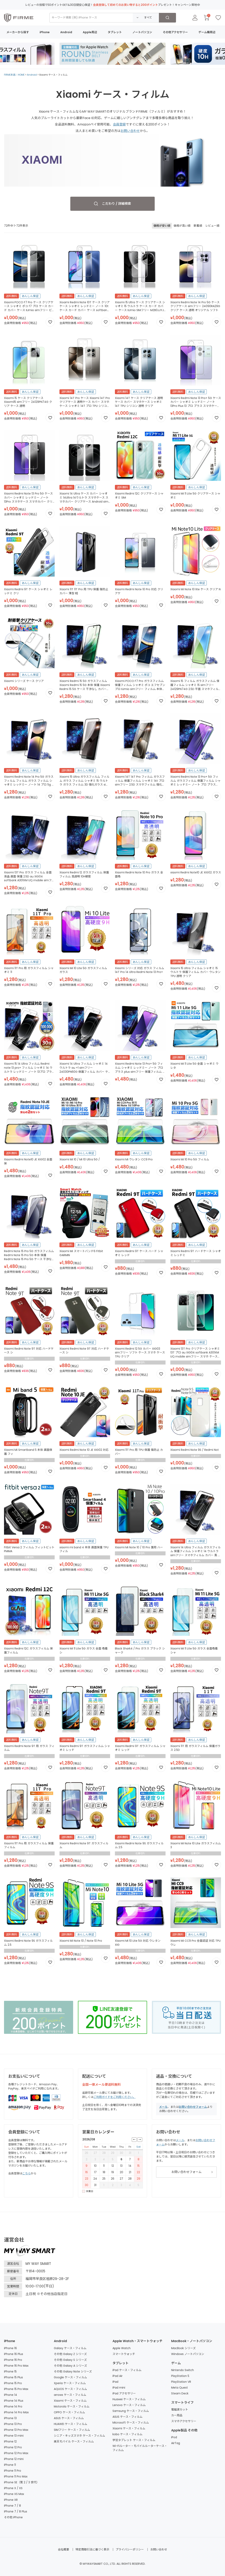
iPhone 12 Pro (13, 2447)
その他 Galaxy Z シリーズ (70, 2354)
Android (32, 74)
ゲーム (176, 2363)
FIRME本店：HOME (14, 74)
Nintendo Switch (182, 2370)
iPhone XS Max (14, 2494)
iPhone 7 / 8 (12, 2506)
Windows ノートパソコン (187, 2354)
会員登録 (119, 124)
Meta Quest (179, 2388)
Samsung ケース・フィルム (130, 2411)
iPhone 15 (10, 2371)
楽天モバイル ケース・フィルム (74, 2441)
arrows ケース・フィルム (70, 2395)
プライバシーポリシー (130, 2549)
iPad (115, 2382)
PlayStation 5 (180, 2376)
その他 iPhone (13, 2517)
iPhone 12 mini (14, 2459)
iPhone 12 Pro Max (16, 2453)
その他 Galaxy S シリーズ (70, 2360)
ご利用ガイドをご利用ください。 (114, 2097)
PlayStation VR (181, 2382)
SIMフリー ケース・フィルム (72, 2430)
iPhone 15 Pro (13, 2383)
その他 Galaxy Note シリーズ (73, 2371)
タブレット (120, 2363)
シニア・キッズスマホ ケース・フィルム (79, 2436)
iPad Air (117, 2376)
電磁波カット (179, 2409)
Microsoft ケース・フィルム (130, 2423)
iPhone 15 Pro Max (16, 2389)
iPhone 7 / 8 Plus (15, 2511)
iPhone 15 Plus (13, 2377)
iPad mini (118, 2388)
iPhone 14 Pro (13, 2406)
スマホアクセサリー (183, 2421)
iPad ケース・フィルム (126, 2370)
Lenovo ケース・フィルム (129, 2405)
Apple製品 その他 (184, 2430)
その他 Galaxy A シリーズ (70, 2366)
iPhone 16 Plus (13, 2354)
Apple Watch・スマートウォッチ (137, 2341)
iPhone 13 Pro (13, 2424)
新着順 (198, 226)
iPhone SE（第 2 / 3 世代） (21, 2482)
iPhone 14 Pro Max (16, 2412)
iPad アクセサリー (124, 2393)
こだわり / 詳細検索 (116, 203)
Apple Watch (121, 2348)
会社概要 (63, 2549)
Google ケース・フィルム (70, 2377)
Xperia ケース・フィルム (70, 2383)
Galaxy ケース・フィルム (70, 2348)
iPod (174, 2437)
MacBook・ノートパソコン (191, 2341)
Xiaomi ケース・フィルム (70, 2401)
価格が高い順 (182, 226)
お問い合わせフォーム (193, 2107)
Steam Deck (179, 2393)
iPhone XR (11, 2500)
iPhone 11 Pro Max (16, 2476)
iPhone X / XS (13, 2488)
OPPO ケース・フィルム (69, 2412)
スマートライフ (182, 2402)
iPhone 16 (10, 2348)
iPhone (9, 2341)
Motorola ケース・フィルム (71, 2406)
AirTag (175, 2443)
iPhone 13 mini (14, 2436)
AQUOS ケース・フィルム (70, 2389)
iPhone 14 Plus (13, 2401)
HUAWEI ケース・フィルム (70, 2424)
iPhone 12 (10, 2441)
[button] (8, 53)
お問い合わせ (130, 131)
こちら (26, 2173)
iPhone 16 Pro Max (16, 2366)
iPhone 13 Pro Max (16, 2430)
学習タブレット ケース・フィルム (133, 2440)
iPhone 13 (10, 2418)
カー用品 (176, 2415)
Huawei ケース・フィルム (129, 2399)
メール (163, 2107)
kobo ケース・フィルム (127, 2434)
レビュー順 (212, 226)
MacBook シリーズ (183, 2348)
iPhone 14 (10, 2395)
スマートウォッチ (123, 2354)
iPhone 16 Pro (13, 2360)
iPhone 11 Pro (12, 2471)
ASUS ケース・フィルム (69, 2418)
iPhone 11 (10, 2465)
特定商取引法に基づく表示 (92, 2549)
